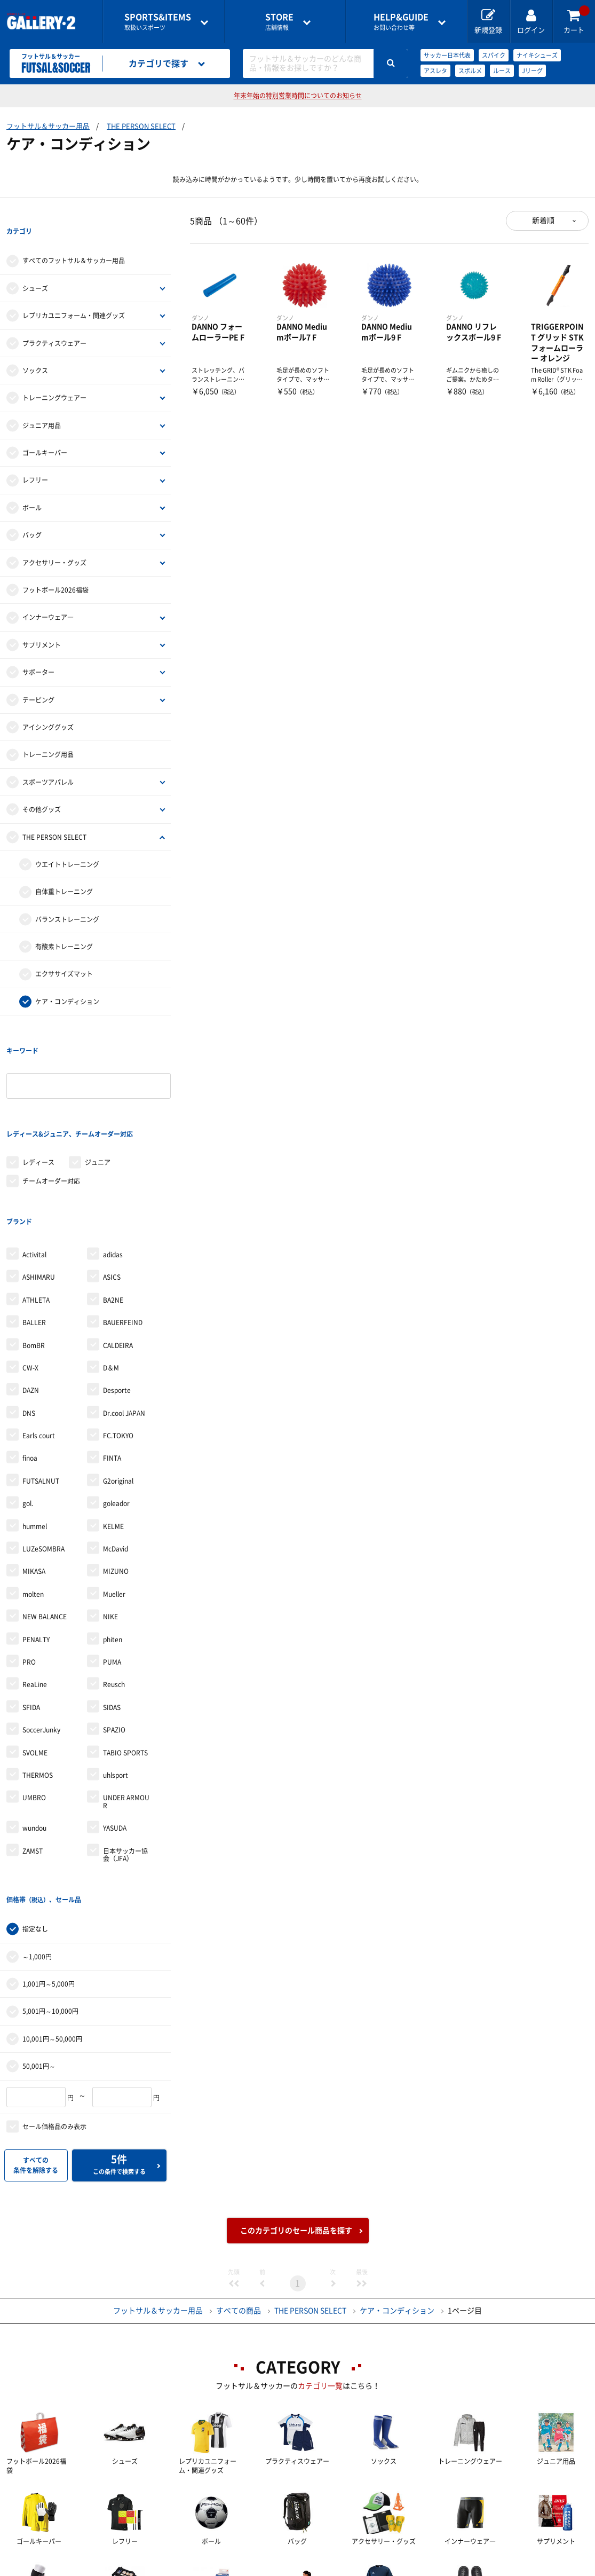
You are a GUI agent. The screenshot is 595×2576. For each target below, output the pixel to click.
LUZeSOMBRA (43, 1462)
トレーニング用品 (48, 733)
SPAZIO (114, 1643)
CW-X (30, 1281)
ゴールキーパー (44, 431)
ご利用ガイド (120, 2568)
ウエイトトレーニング (67, 842)
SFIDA (31, 1620)
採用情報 (368, 2568)
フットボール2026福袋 (55, 568)
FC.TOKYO (118, 1348)
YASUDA (114, 1741)
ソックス (35, 348)
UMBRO (34, 1710)
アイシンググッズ (48, 705)
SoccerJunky (41, 1643)
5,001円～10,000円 (50, 1903)
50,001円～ (38, 1957)
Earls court (38, 1348)
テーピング (38, 678)
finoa (29, 1371)
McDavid (115, 1462)
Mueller (114, 1507)
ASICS (112, 1190)
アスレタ (435, 71)
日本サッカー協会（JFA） (125, 1767)
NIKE (110, 1529)
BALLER (34, 1235)
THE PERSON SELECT (141, 126)
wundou (34, 1741)
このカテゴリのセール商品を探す (296, 2121)
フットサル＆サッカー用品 (48, 126)
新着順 (543, 220)
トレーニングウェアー (54, 376)
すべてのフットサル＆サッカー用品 (73, 239)
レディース (38, 1097)
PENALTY (36, 1552)
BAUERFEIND (122, 1235)
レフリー (35, 458)
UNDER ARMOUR (126, 1714)
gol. (27, 1416)
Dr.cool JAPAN (124, 1326)
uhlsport (115, 1688)
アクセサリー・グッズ (54, 541)
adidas (113, 1167)
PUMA (112, 1575)
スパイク (493, 55)
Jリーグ (532, 71)
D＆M (111, 1281)
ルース (502, 71)
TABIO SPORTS (125, 1665)
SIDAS (112, 1620)
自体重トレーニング (64, 870)
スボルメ (470, 71)
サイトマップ (544, 2568)
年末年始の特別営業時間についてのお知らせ (298, 95)
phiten (112, 1552)
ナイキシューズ (537, 55)
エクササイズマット (64, 952)
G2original (118, 1394)
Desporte (117, 1303)
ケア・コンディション (67, 979)
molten (33, 1507)
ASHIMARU (38, 1190)
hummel (34, 1439)
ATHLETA (36, 1213)
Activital (34, 1167)
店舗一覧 (43, 2568)
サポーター (38, 650)
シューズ (35, 266)
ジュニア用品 (41, 403)
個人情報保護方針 (452, 2568)
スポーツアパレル (48, 760)
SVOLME (34, 1665)
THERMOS (37, 1688)
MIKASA (33, 1484)
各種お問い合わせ (213, 2568)
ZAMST (32, 1763)
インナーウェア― (48, 596)
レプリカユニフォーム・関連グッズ (73, 293)
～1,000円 (37, 1848)
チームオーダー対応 (51, 1115)
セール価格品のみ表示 (54, 2017)
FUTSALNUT (40, 1394)
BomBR (33, 1258)
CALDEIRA (118, 1258)
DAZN (30, 1303)
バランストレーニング (67, 897)
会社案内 (298, 2568)
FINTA (112, 1371)
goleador (116, 1416)
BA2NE (113, 1213)
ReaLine (34, 1597)
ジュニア (97, 1097)
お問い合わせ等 (401, 21)
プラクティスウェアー (54, 321)
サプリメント (41, 623)
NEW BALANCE (44, 1529)
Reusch (114, 1597)
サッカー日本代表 (447, 55)
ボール (32, 486)
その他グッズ (41, 787)
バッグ (32, 513)
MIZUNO (116, 1484)
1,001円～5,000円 (48, 1875)
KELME (113, 1439)
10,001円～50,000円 (52, 1930)
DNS (28, 1326)
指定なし (35, 1820)
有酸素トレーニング (64, 924)
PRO (29, 1575)
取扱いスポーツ (157, 21)
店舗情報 (279, 21)
